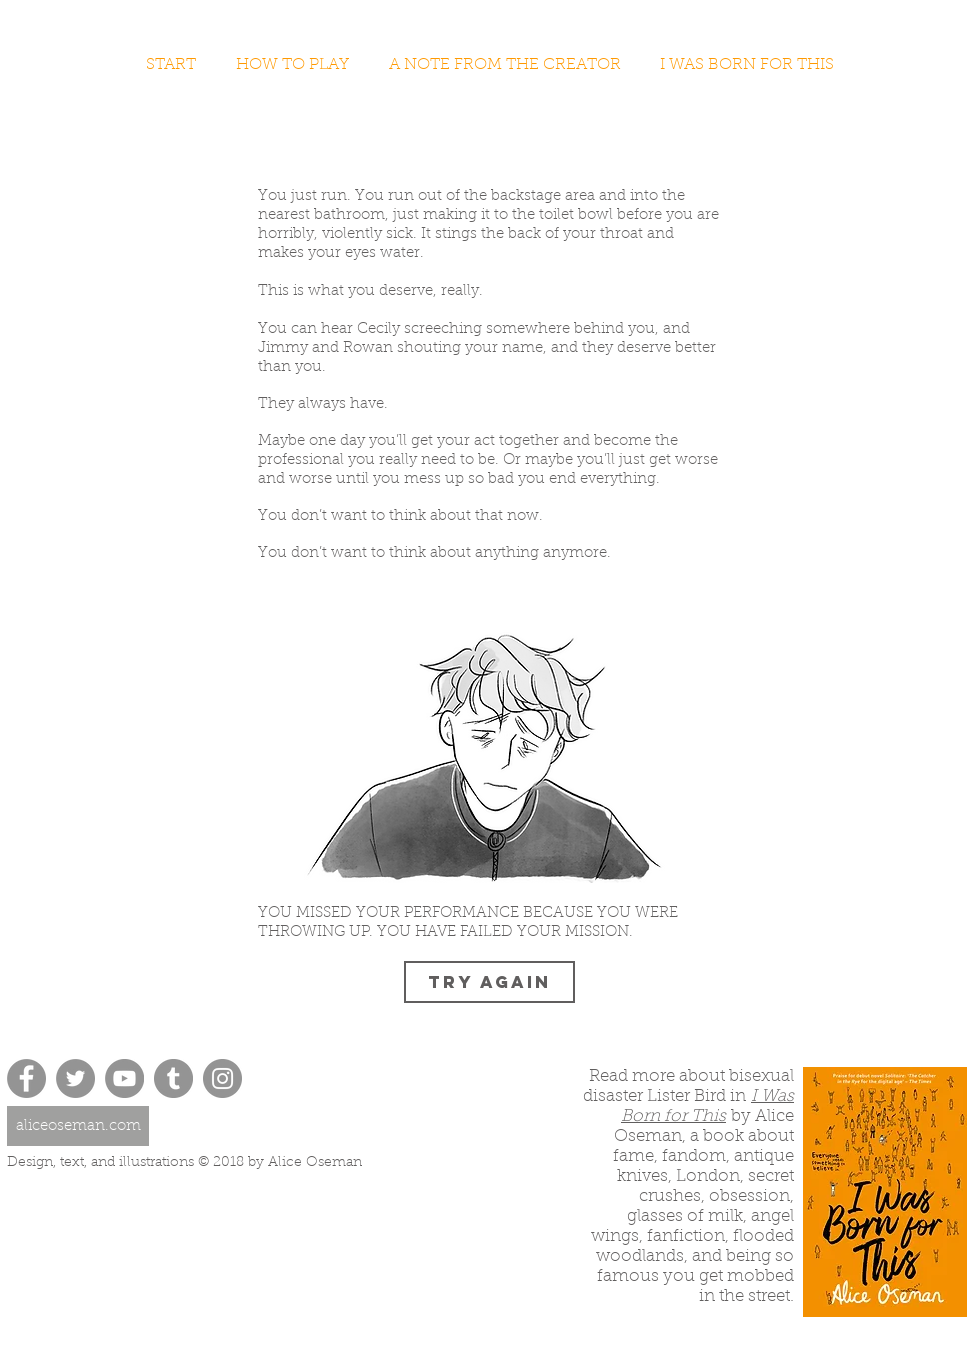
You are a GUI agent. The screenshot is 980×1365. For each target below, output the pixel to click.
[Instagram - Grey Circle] (222, 1078)
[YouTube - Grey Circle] (124, 1078)
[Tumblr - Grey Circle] (173, 1078)
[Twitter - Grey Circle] (75, 1078)
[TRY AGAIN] (489, 982)
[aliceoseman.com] (78, 1126)
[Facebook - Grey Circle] (26, 1078)
